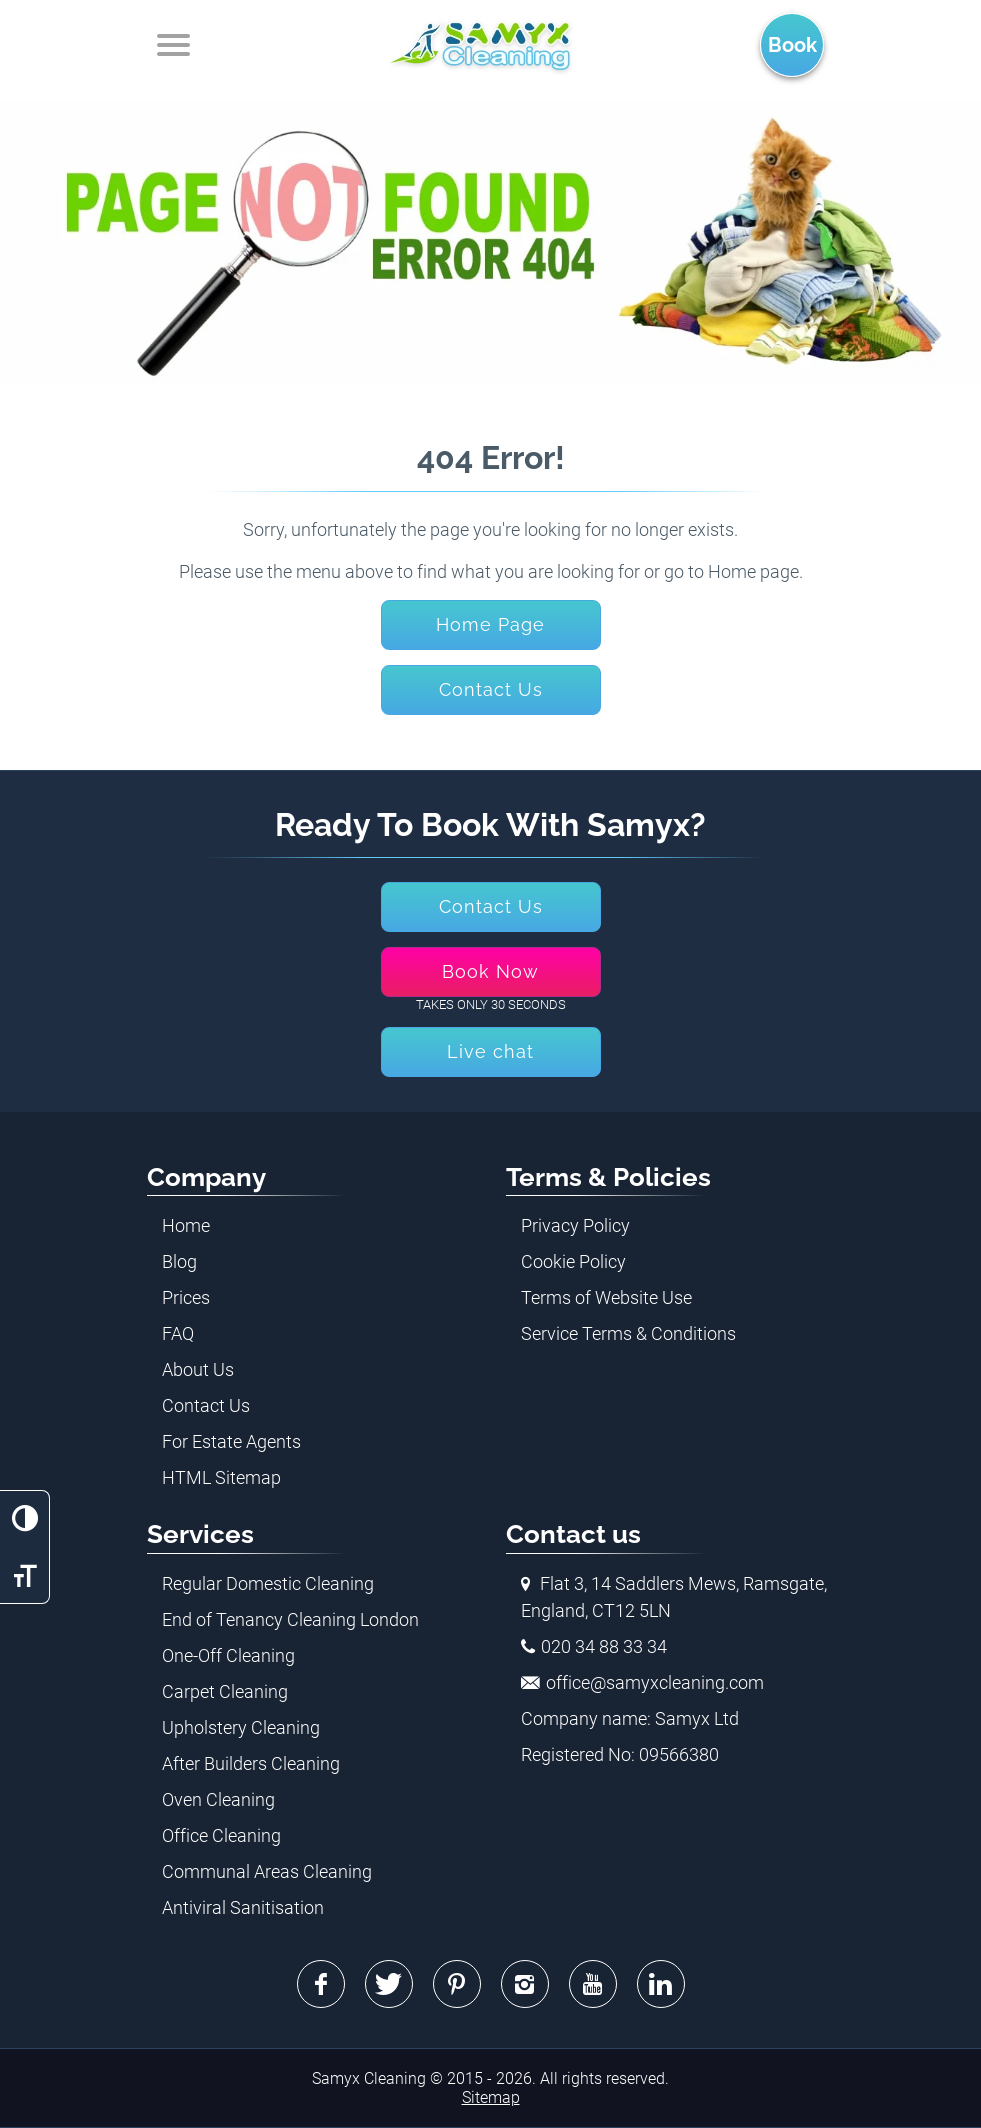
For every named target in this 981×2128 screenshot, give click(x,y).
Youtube (593, 1984)
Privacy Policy (575, 1225)
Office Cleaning (221, 1835)
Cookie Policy (573, 1261)
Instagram (525, 1984)
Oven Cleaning (218, 1799)
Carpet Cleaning (225, 1691)
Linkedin (661, 1984)
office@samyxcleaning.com (655, 1682)
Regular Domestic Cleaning (268, 1583)
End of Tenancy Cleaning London (290, 1619)
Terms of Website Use (606, 1297)
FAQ (178, 1333)
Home (186, 1225)
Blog (179, 1261)
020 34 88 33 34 (604, 1646)
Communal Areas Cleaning (267, 1871)
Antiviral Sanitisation (243, 1907)
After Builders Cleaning (251, 1763)
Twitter (389, 1984)
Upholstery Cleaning (241, 1727)
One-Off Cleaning (228, 1655)
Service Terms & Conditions (628, 1333)
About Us (198, 1369)
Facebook (321, 1984)
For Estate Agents (231, 1441)
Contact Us (206, 1405)
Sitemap (491, 2097)
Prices (186, 1297)
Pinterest (457, 1984)
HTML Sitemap (221, 1477)
